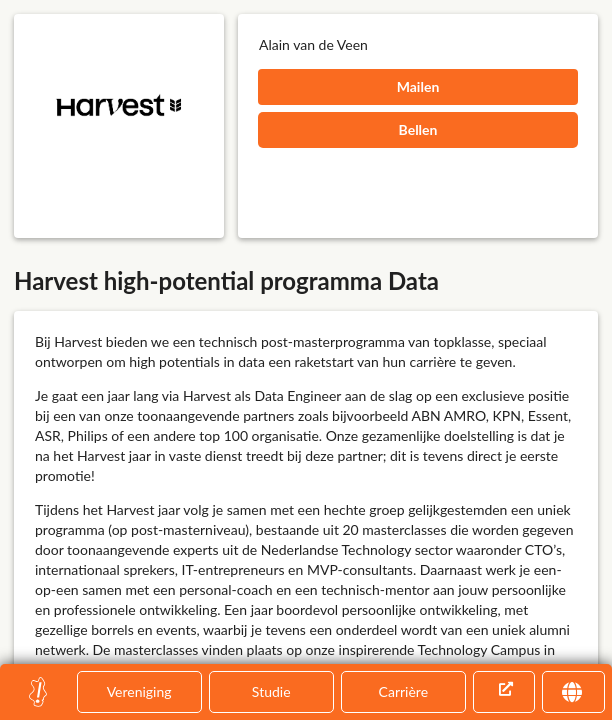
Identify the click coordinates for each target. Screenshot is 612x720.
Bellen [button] (418, 129)
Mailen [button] (418, 86)
